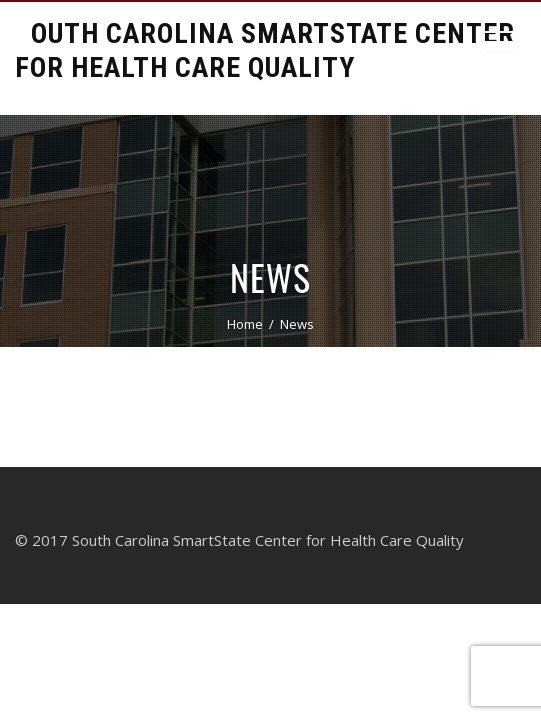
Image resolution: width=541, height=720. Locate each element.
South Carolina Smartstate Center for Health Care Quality (265, 50)
